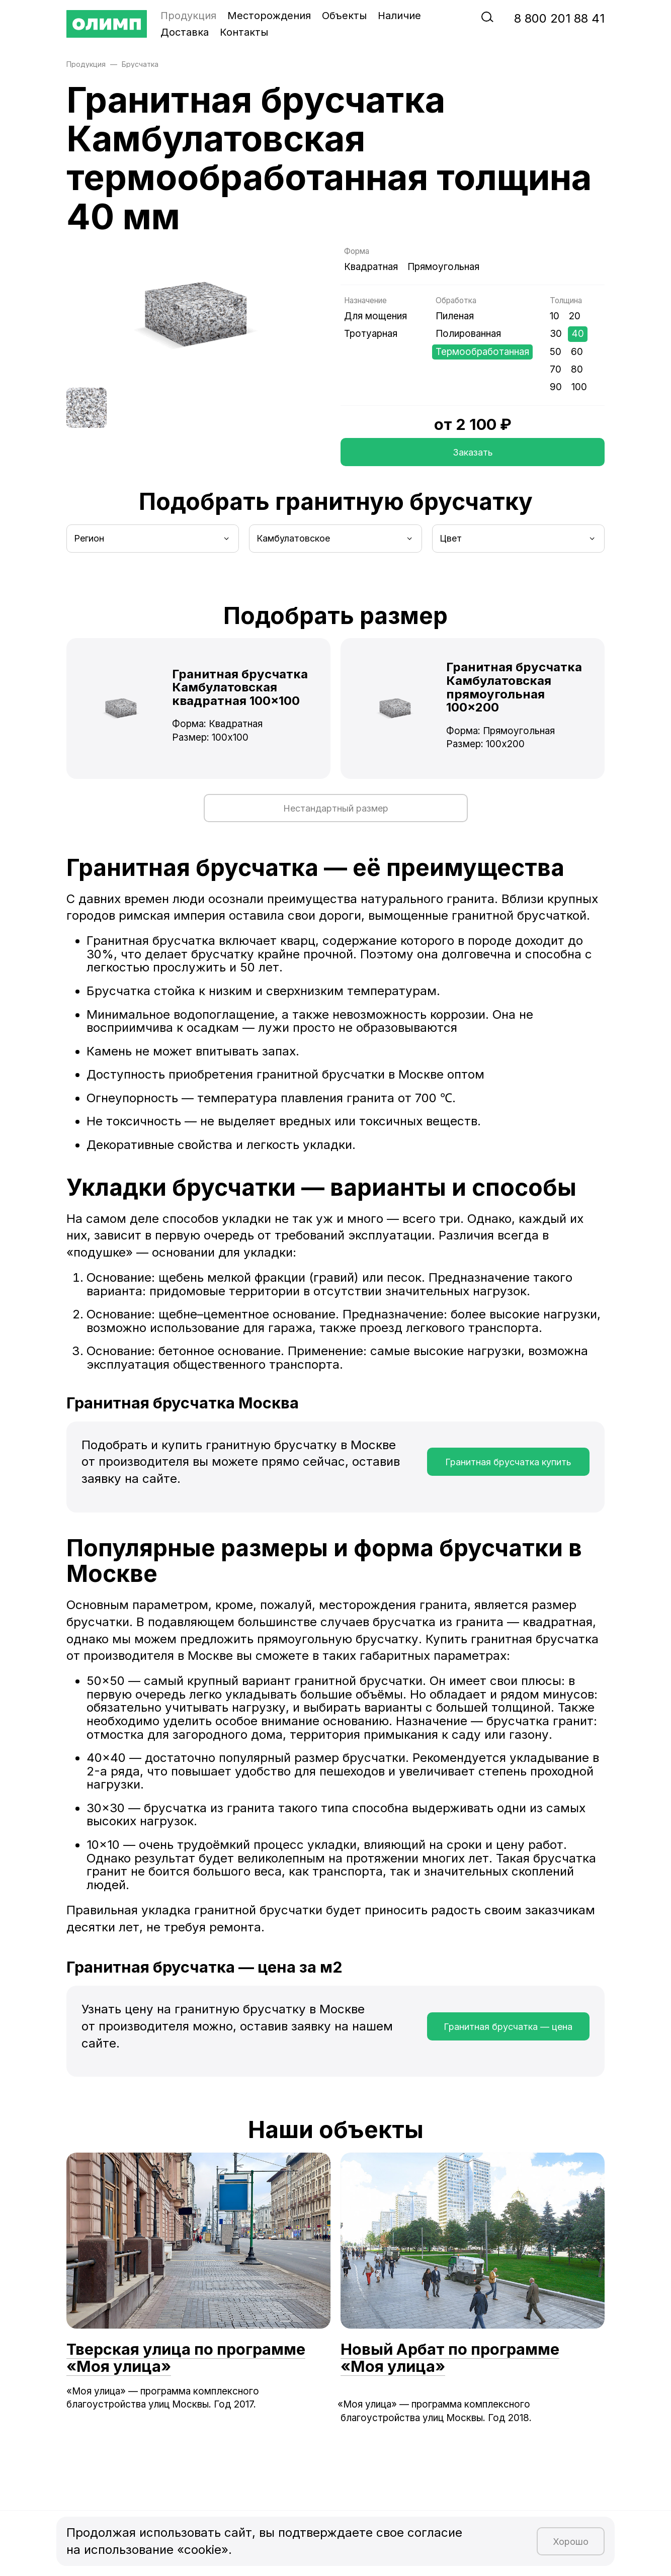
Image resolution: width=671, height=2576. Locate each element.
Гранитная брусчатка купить (508, 1462)
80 (577, 369)
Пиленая (455, 316)
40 (577, 333)
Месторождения (269, 16)
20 (574, 316)
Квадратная (371, 267)
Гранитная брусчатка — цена (508, 2026)
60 (577, 352)
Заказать (473, 452)
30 (556, 333)
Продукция (188, 16)
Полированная (468, 333)
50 (555, 352)
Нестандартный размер (335, 808)
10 (554, 316)
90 (556, 387)
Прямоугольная (443, 267)
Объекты (344, 16)
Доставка (184, 32)
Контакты (244, 32)
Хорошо (571, 2541)
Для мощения (375, 316)
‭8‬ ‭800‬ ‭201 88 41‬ (559, 18)
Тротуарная (370, 333)
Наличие (399, 16)
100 (579, 387)
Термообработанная (482, 352)
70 (555, 369)
